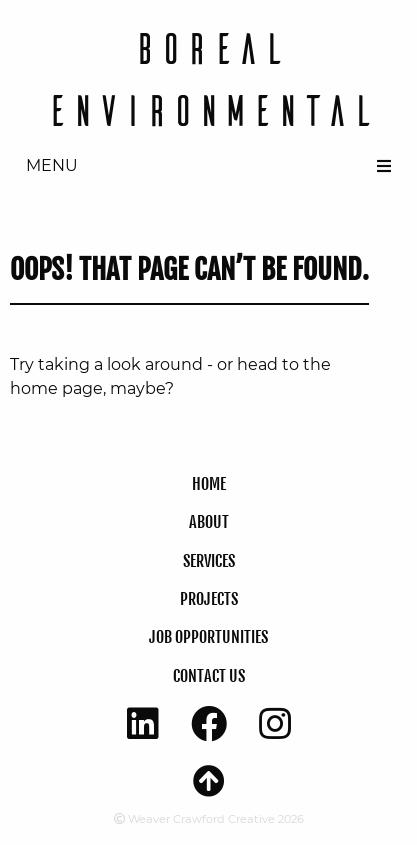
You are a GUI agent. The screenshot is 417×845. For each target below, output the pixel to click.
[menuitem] (208, 166)
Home (209, 484)
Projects (209, 599)
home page (56, 388)
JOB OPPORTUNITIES (208, 637)
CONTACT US (209, 676)
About (209, 522)
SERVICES (209, 561)
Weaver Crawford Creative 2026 (209, 819)
